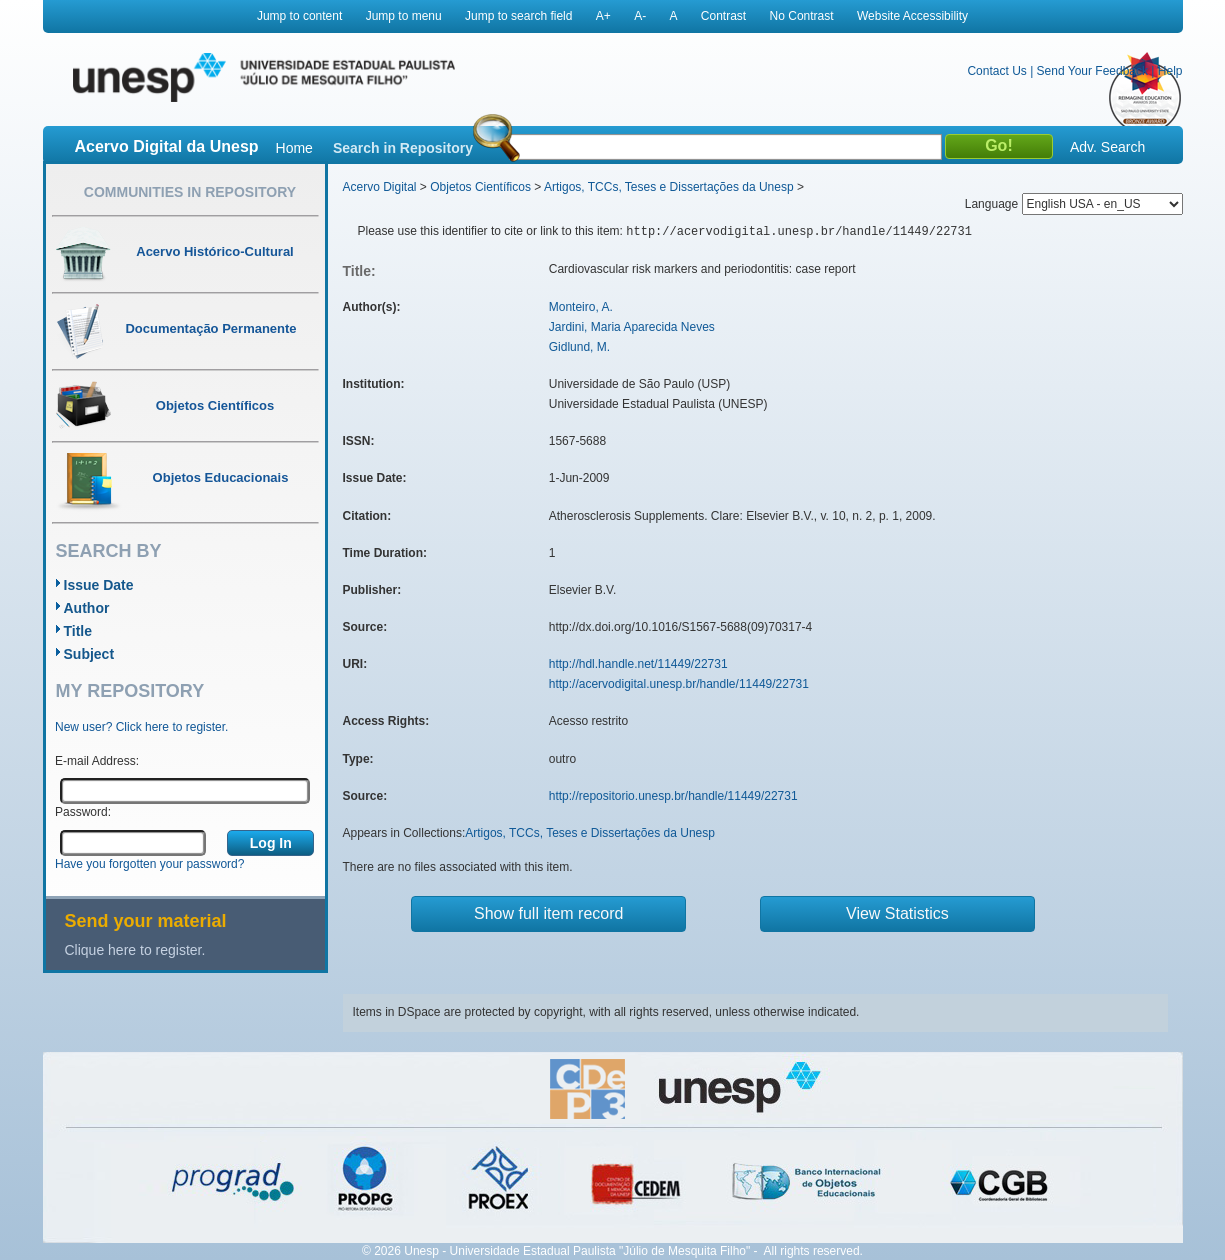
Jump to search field (518, 16)
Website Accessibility (912, 16)
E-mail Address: (97, 761)
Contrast (723, 16)
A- (640, 16)
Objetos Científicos (480, 187)
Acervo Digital (380, 187)
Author (87, 608)
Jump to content (299, 16)
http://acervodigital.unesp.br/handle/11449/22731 (679, 684)
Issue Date (99, 585)
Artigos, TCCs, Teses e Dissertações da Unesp (669, 187)
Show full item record (548, 913)
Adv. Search (1107, 147)
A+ (603, 16)
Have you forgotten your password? (149, 864)
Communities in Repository (190, 192)
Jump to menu (404, 16)
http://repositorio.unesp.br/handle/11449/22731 (673, 796)
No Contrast (802, 16)
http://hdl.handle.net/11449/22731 (638, 664)
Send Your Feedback (1092, 71)
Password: (83, 812)
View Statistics (897, 913)
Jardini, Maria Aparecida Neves (632, 327)
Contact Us (996, 71)
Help (1170, 71)
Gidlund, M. (579, 347)
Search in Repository (403, 148)
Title (78, 631)
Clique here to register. (135, 950)
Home (294, 148)
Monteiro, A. (581, 307)
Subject (89, 654)
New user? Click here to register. (141, 727)
